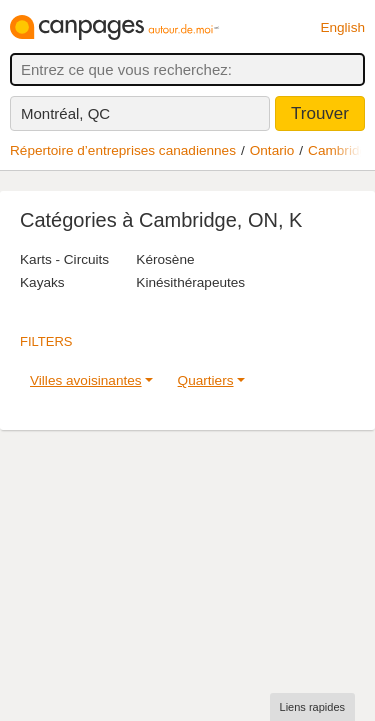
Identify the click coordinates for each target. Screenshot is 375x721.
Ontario (272, 150)
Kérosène (165, 259)
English (342, 27)
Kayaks (42, 282)
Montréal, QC (65, 113)
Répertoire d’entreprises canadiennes (123, 150)
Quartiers (206, 380)
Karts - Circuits (64, 259)
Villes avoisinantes (86, 380)
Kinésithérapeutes (190, 282)
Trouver (320, 113)
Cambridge (341, 150)
